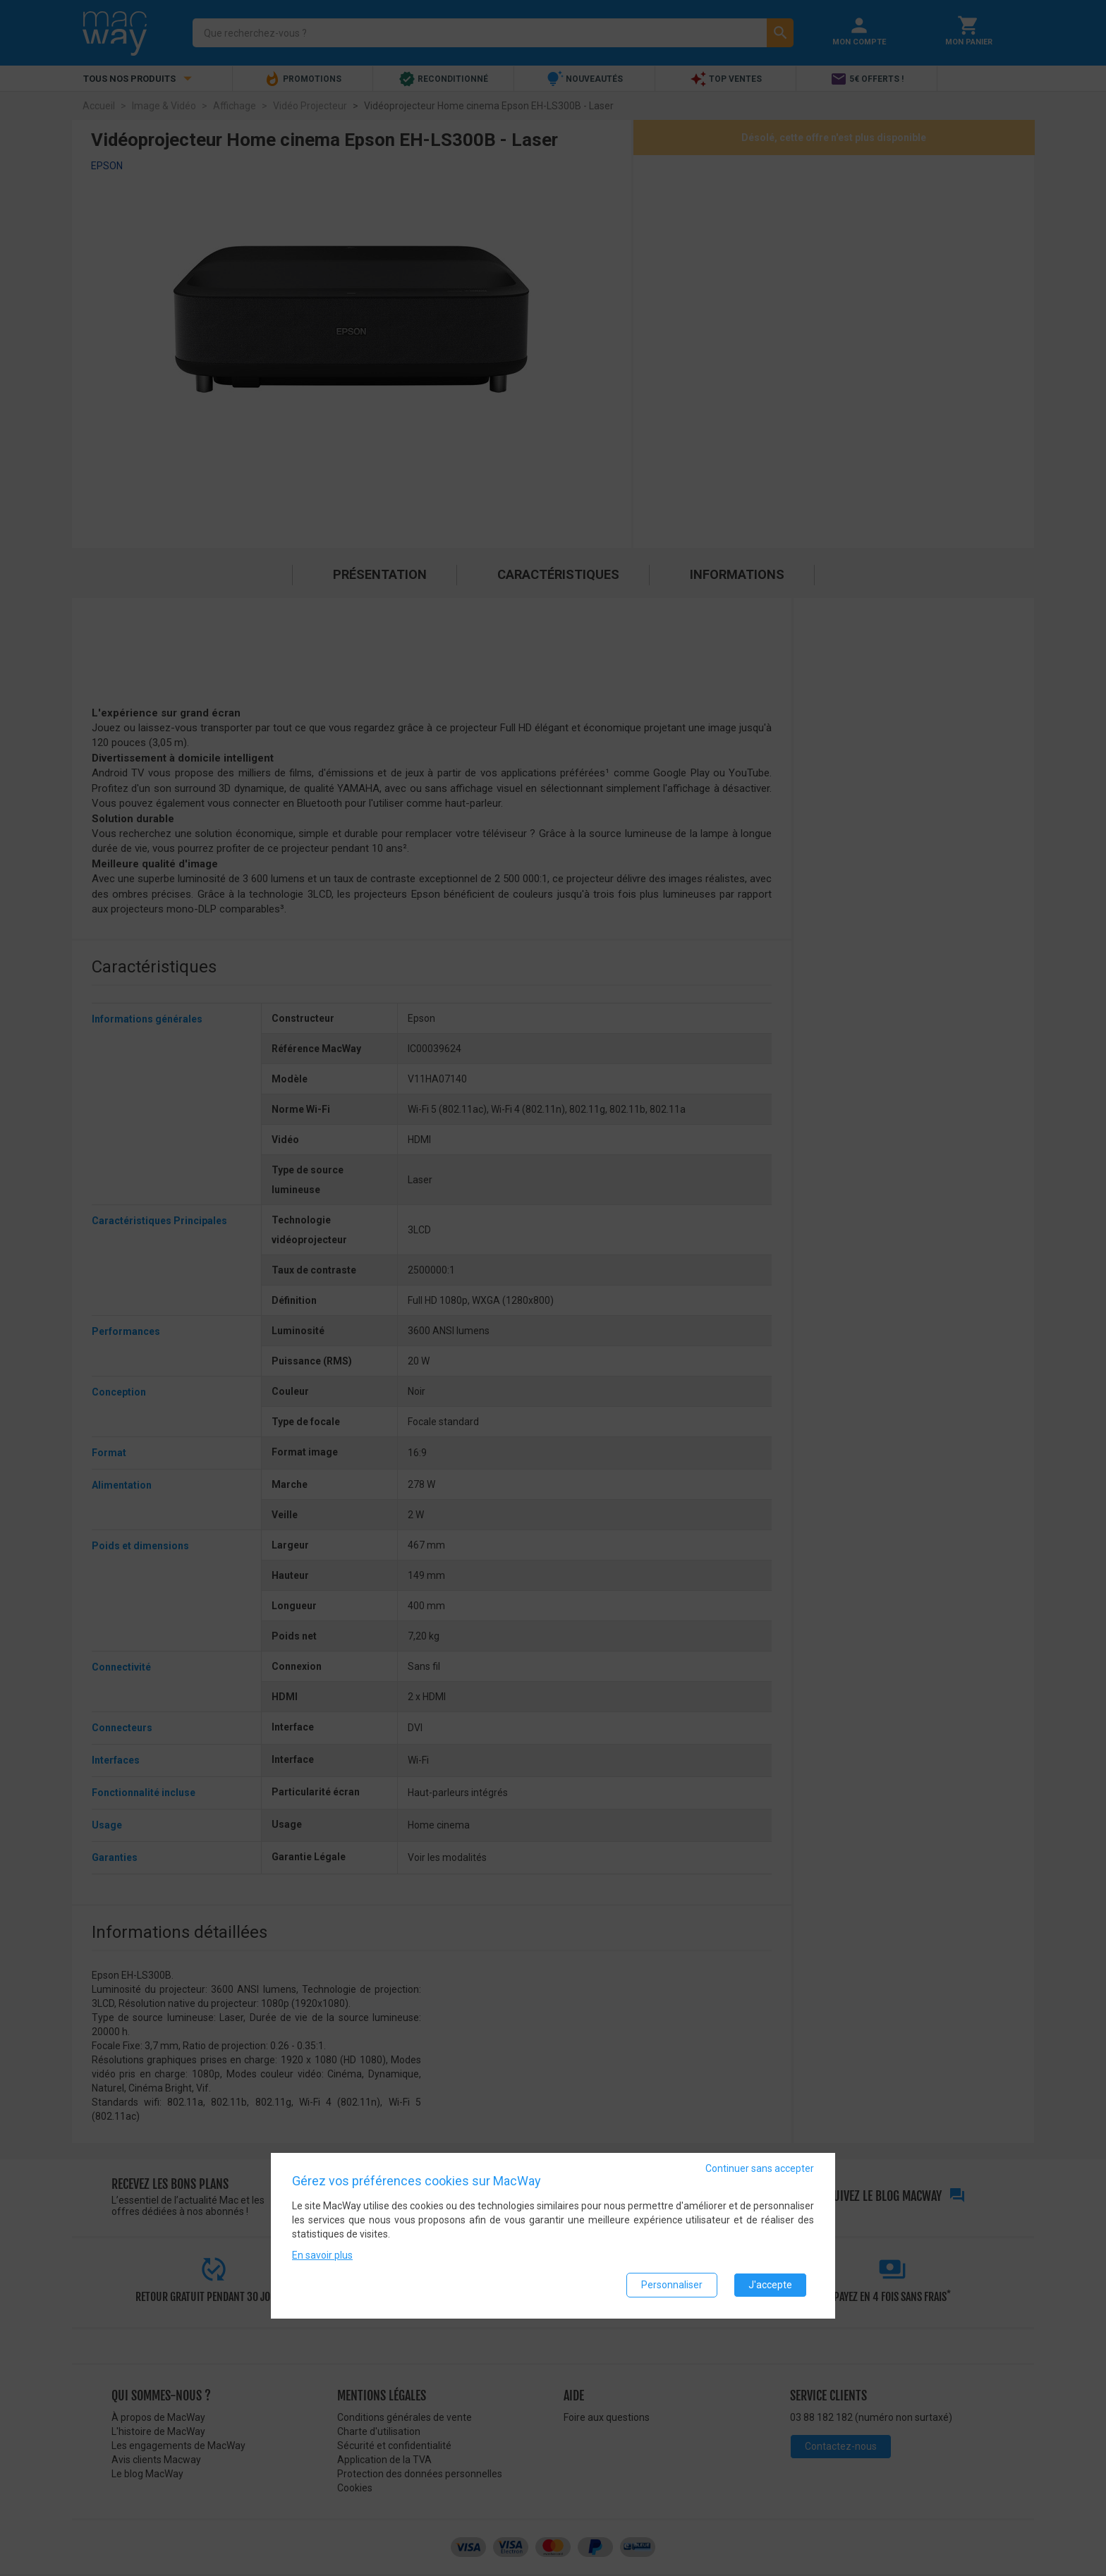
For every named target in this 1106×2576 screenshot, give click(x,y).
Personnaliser (672, 2284)
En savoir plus (322, 2255)
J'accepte (770, 2284)
